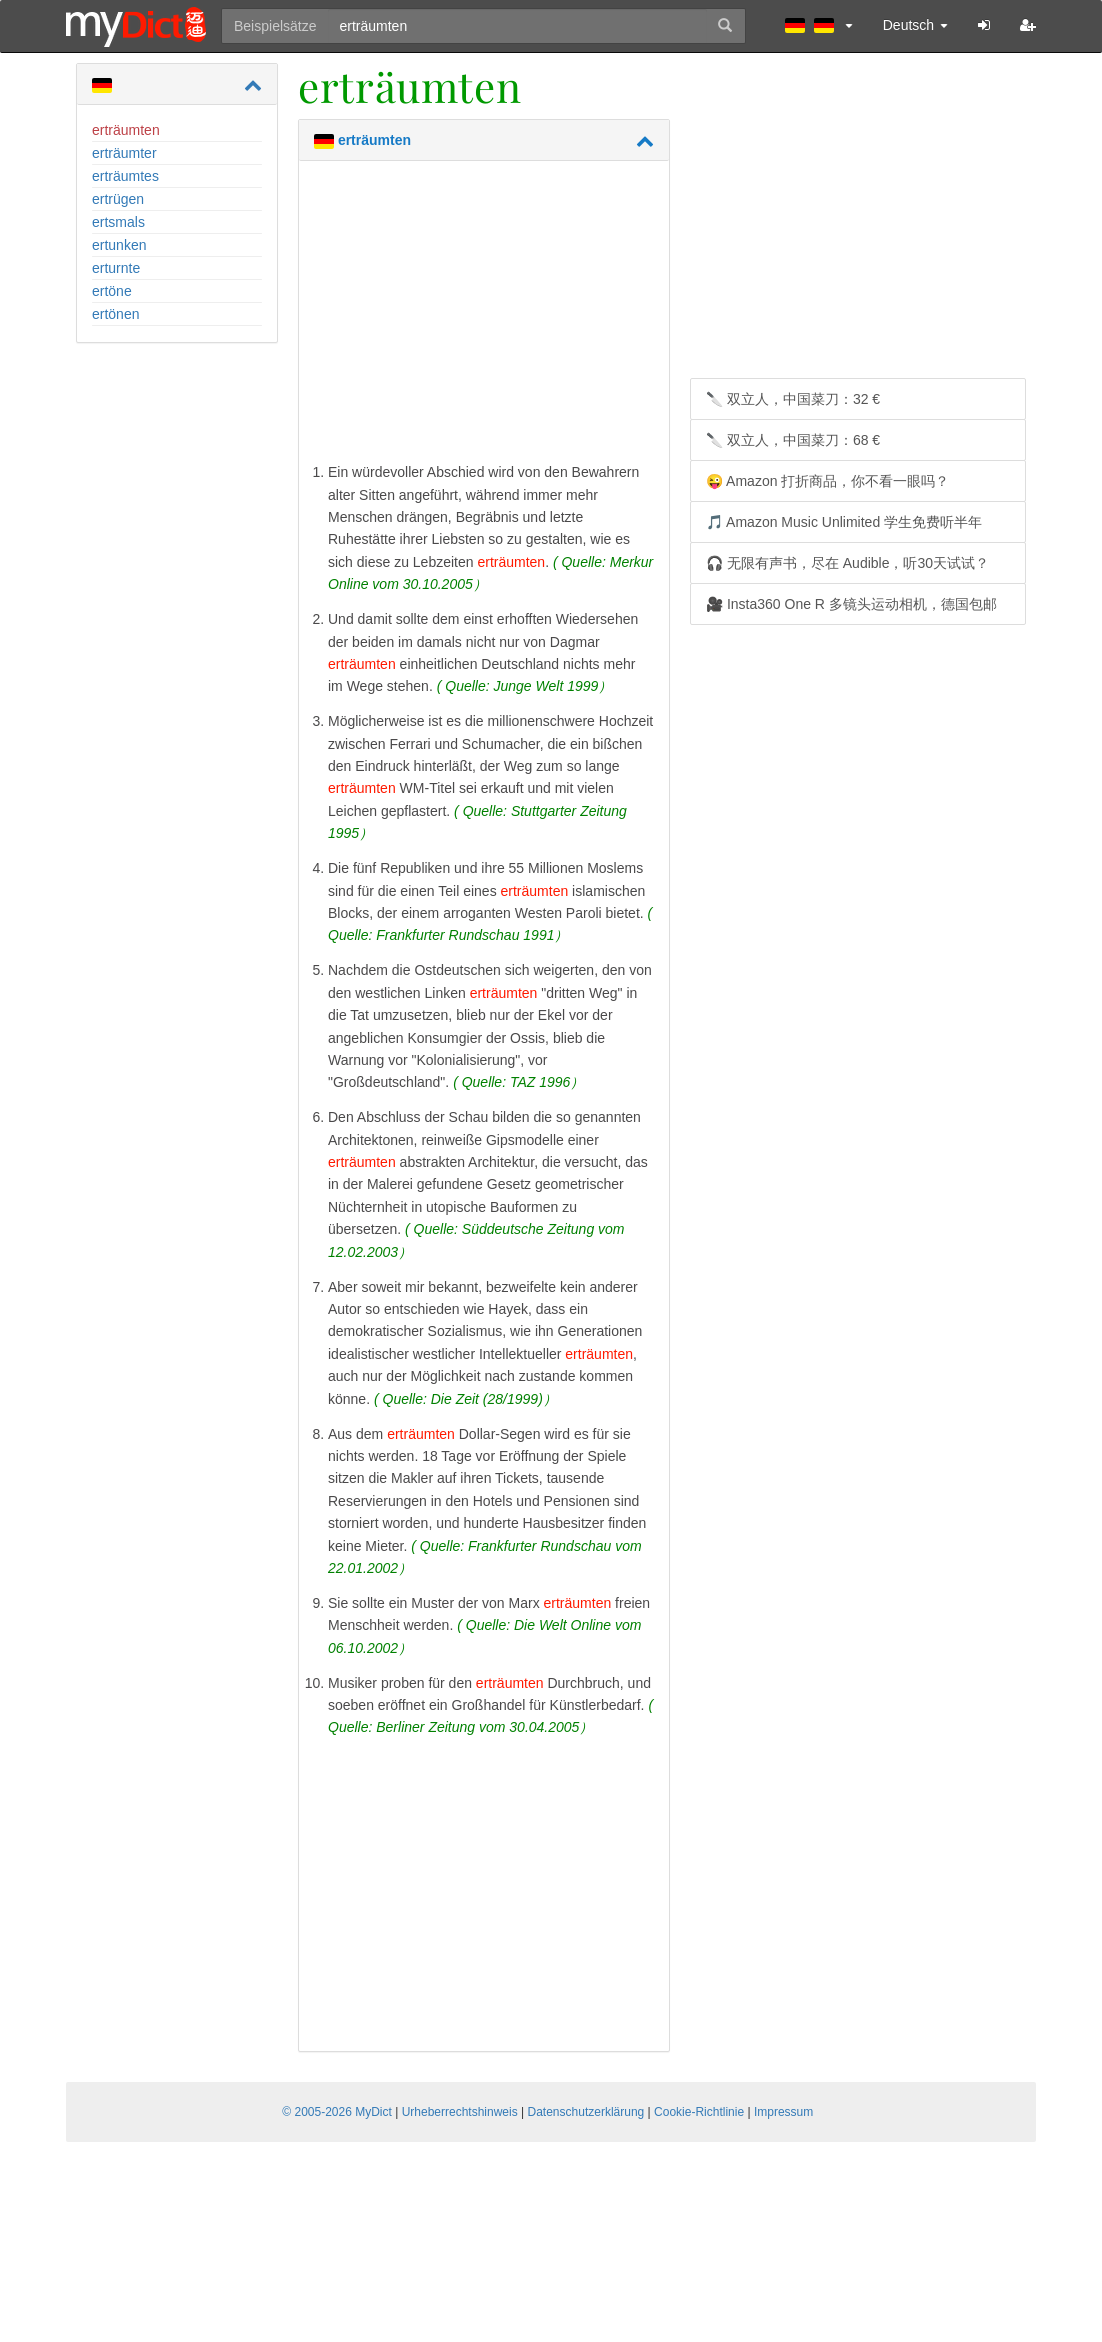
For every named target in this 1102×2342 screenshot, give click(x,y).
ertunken (119, 245)
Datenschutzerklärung (586, 2112)
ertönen (115, 314)
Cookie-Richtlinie (699, 2112)
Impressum (783, 2112)
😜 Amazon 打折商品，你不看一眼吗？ (827, 481)
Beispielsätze (275, 26)
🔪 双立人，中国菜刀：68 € (793, 440)
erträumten (126, 130)
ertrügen (118, 199)
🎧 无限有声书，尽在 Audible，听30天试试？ (847, 563)
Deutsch (915, 25)
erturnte (116, 268)
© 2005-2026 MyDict (337, 2112)
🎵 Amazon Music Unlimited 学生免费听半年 (844, 522)
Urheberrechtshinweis (460, 2112)
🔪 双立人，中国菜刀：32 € (793, 399)
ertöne (112, 291)
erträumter (124, 153)
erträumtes (125, 176)
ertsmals (118, 222)
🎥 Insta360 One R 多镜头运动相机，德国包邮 (851, 604)
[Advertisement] (484, 316)
